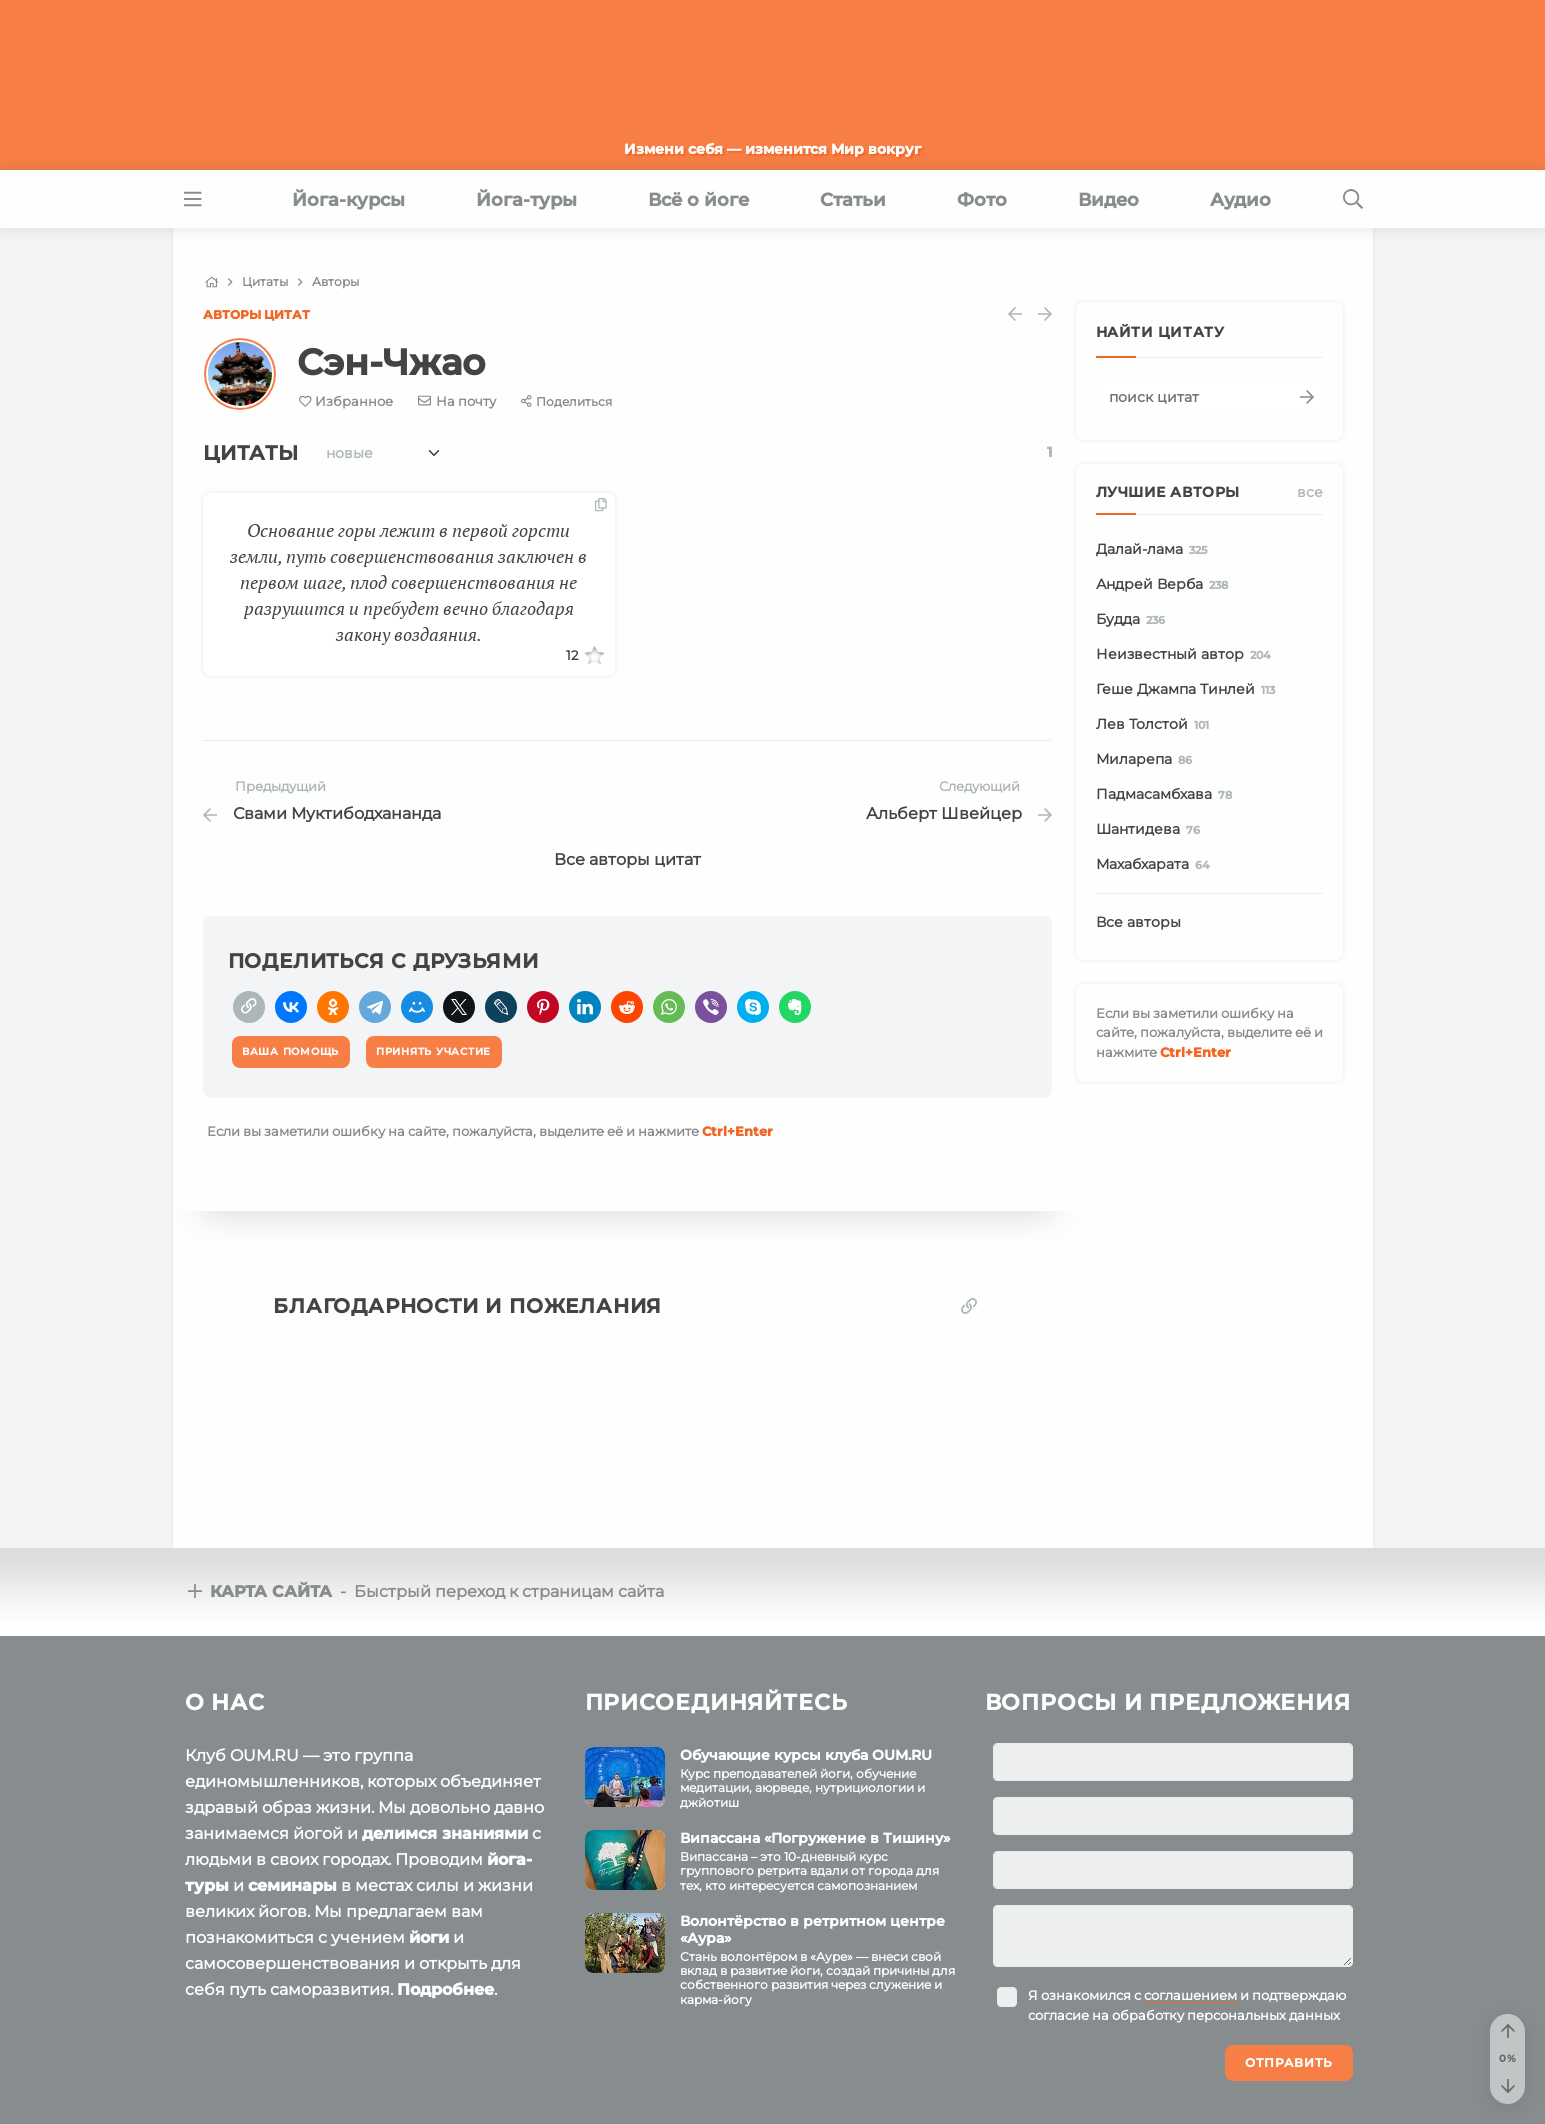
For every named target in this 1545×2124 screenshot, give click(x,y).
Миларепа (1148, 760)
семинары (292, 1885)
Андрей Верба (1166, 585)
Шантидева (1152, 830)
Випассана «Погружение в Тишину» (815, 1838)
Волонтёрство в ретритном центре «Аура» (812, 1929)
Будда (1134, 620)
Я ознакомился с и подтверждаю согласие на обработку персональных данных (1187, 2005)
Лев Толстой (1156, 725)
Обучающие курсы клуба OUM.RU (806, 1755)
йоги (429, 1937)
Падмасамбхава (1168, 795)
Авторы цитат (256, 314)
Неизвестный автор (1187, 655)
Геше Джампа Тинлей (1189, 690)
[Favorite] (346, 401)
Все (1310, 492)
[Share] (566, 401)
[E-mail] (457, 401)
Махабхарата (1156, 865)
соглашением (1190, 1995)
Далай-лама (1155, 550)
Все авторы (1138, 922)
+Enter (737, 1131)
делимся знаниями (445, 1833)
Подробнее (445, 1989)
